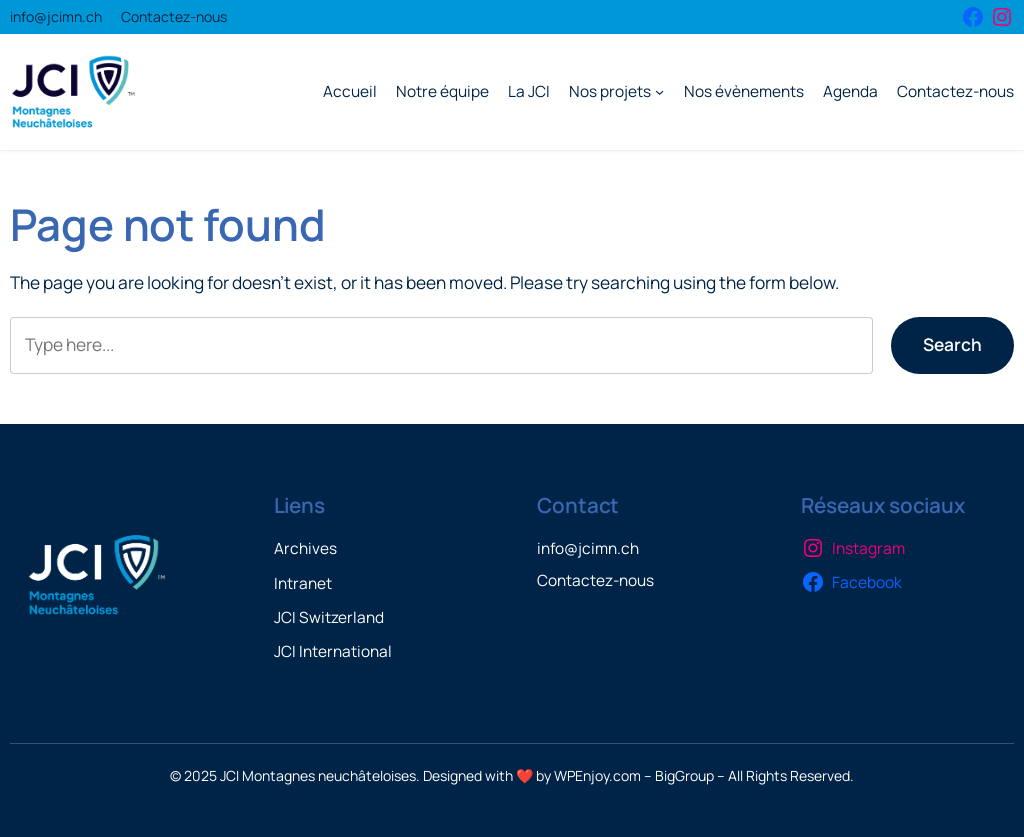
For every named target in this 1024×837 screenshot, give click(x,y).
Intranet (303, 583)
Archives (305, 548)
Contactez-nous (174, 16)
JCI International (333, 651)
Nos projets (610, 91)
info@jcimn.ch (56, 16)
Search (952, 344)
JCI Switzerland (329, 617)
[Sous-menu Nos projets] (659, 91)
